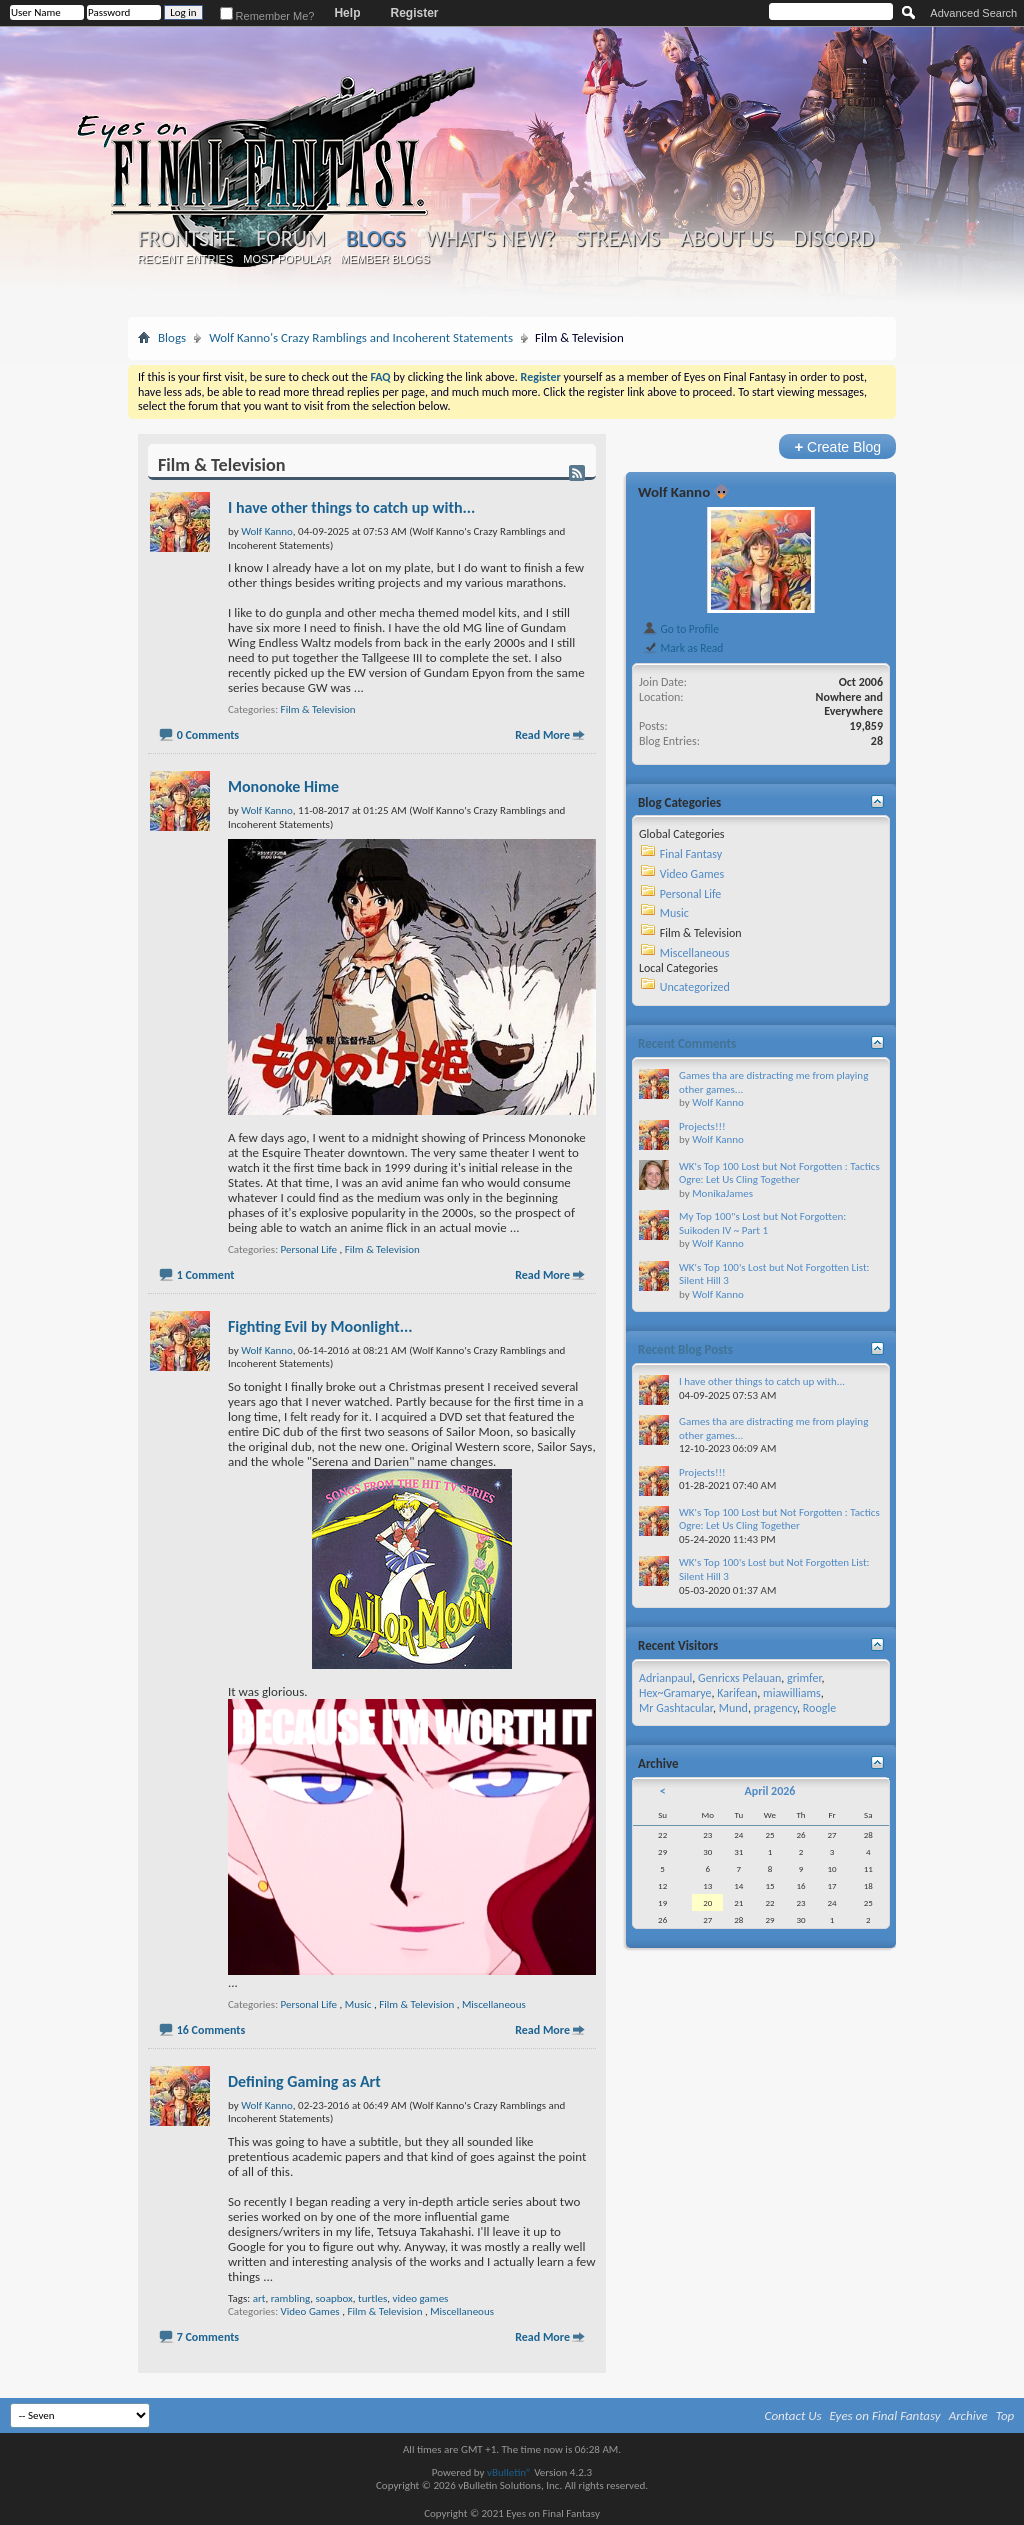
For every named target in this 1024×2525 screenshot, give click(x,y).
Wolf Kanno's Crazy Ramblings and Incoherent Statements (361, 337)
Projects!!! (702, 1126)
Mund (733, 1708)
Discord (833, 239)
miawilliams (792, 1693)
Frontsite (187, 239)
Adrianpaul (665, 1678)
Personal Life (309, 1249)
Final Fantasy (691, 854)
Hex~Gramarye (675, 1693)
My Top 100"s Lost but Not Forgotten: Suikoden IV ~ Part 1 (762, 1223)
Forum (290, 239)
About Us (726, 239)
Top (1005, 2415)
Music (358, 2004)
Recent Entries (186, 259)
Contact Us (793, 2415)
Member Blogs (384, 259)
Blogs (375, 238)
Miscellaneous (494, 2004)
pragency (775, 1708)
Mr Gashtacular (676, 1708)
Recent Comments (687, 1043)
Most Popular (286, 259)
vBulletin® (509, 2472)
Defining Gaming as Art (304, 2081)
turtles (372, 2298)
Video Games (310, 2311)
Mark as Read (682, 648)
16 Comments (211, 2030)
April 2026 (769, 1791)
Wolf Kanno (674, 492)
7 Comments (208, 2337)
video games (421, 2298)
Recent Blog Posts (685, 1349)
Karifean (737, 1693)
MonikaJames (722, 1193)
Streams (617, 239)
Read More (542, 735)
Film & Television (318, 709)
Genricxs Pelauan (739, 1678)
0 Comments (208, 735)
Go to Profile (680, 629)
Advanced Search (973, 13)
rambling (291, 2298)
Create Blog (837, 446)
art (259, 2298)
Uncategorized (695, 987)
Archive (968, 2415)
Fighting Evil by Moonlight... (320, 1326)
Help (347, 13)
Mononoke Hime (283, 786)
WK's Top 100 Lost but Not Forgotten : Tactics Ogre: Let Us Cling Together (779, 1173)
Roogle (819, 1708)
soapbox (334, 2298)
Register (414, 13)
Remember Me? (267, 16)
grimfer (804, 1678)
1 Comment (206, 1275)
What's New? (491, 239)
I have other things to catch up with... (351, 507)
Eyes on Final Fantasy (885, 2415)
